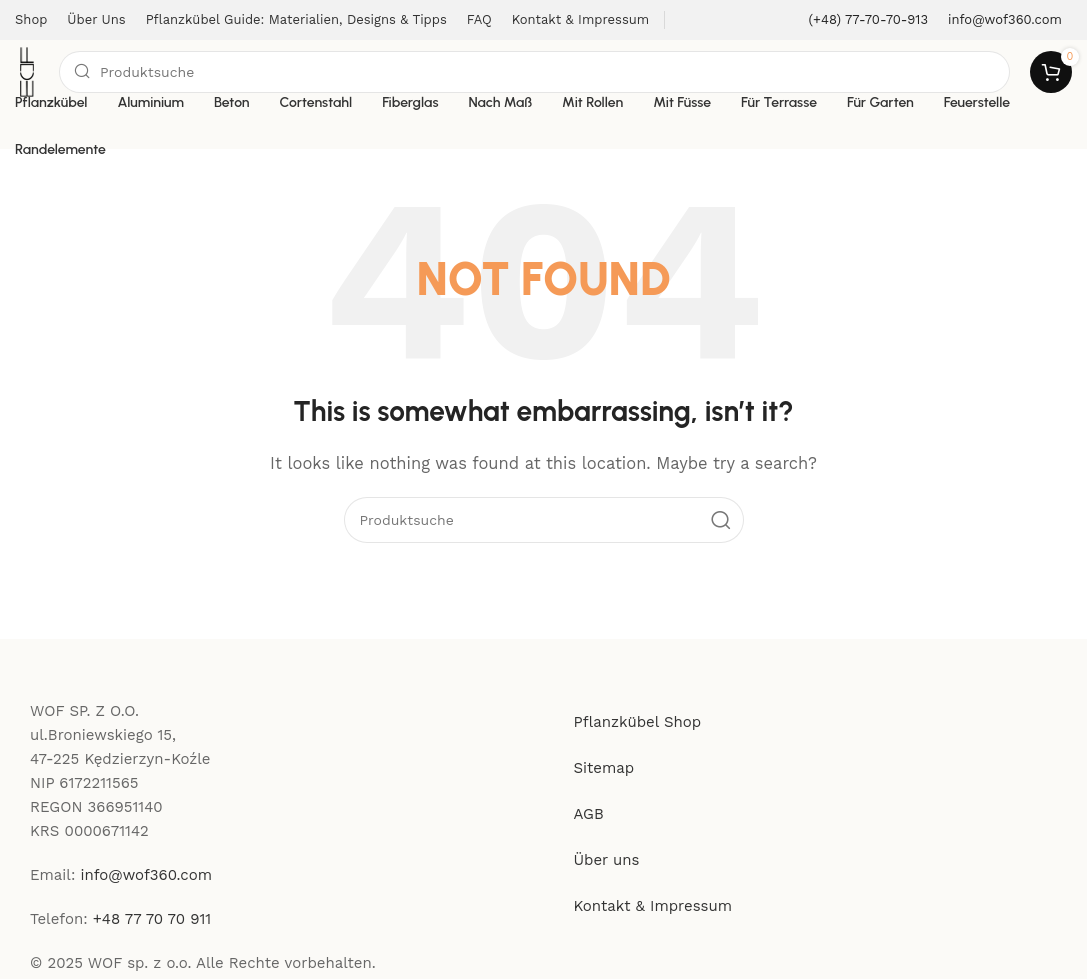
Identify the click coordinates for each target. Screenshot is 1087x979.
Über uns (607, 860)
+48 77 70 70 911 (152, 919)
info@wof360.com (147, 875)
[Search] (534, 72)
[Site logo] (27, 71)
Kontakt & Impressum (653, 906)
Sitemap (604, 768)
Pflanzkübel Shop (638, 722)
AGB (589, 814)
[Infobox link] (868, 20)
